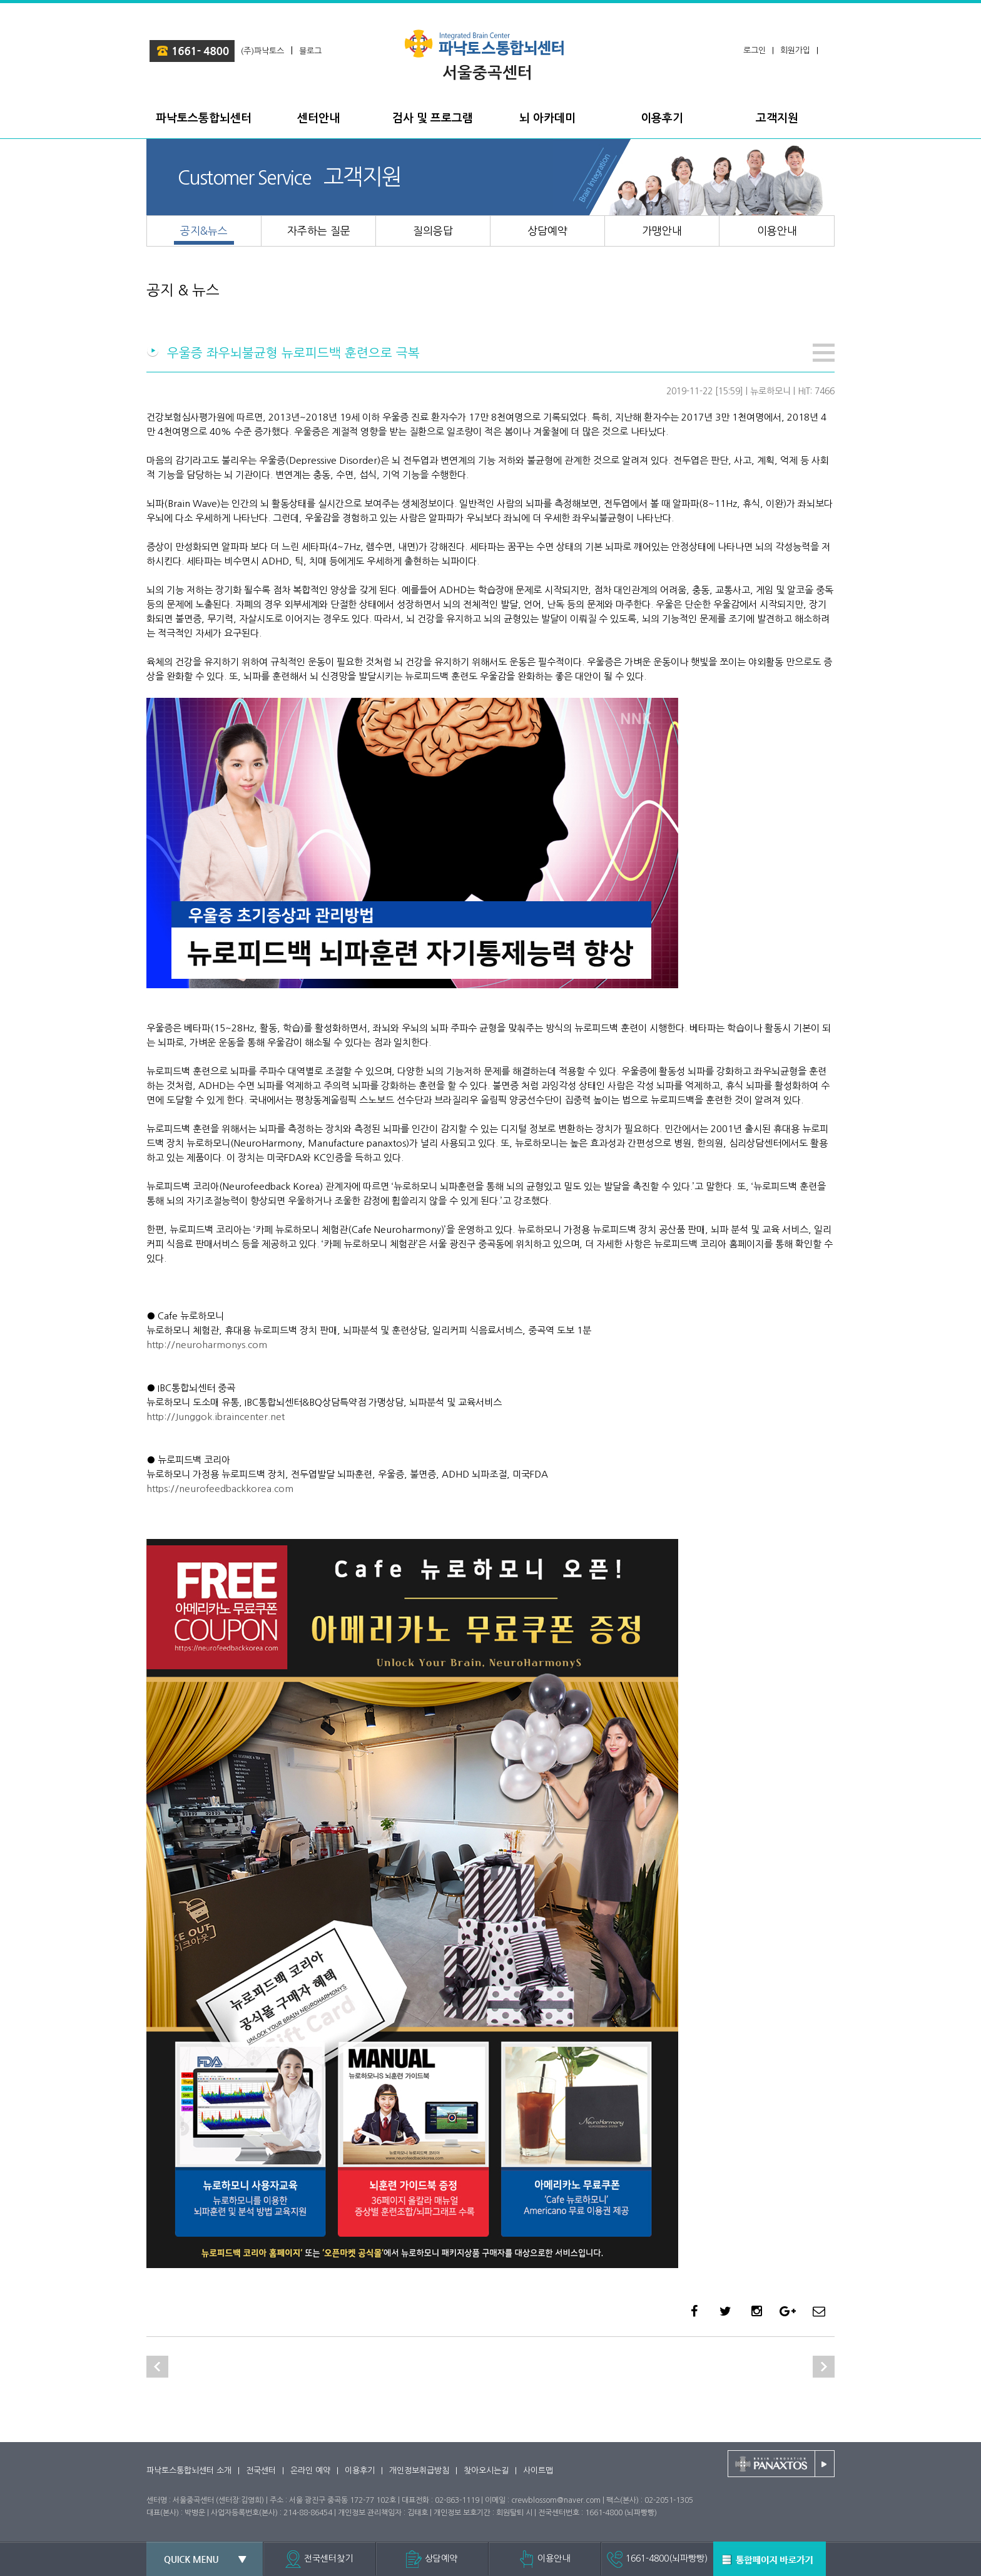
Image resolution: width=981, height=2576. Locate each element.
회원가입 (795, 50)
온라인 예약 (310, 2470)
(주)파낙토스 (262, 51)
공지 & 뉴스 (183, 290)
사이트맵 (538, 2470)
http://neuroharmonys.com (206, 1344)
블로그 (310, 51)
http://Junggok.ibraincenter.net (215, 1416)
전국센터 (261, 2470)
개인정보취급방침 (419, 2470)
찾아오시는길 (486, 2470)
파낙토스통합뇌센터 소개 (188, 2470)
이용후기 (360, 2470)
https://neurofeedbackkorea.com (219, 1488)
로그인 (754, 50)
